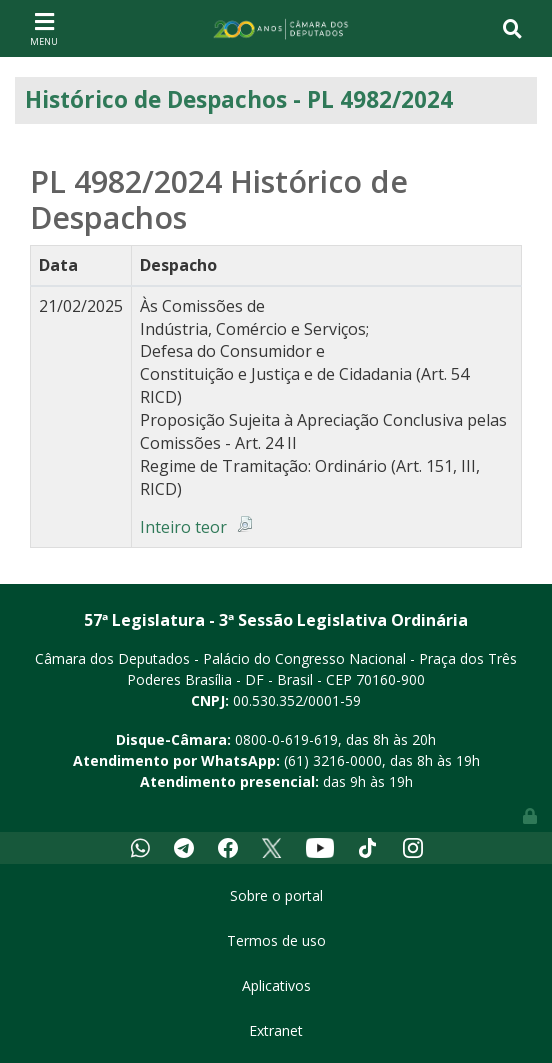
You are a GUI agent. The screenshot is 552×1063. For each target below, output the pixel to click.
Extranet (276, 1030)
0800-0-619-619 (286, 739)
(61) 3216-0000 (333, 760)
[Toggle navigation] (44, 28)
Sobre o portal (276, 895)
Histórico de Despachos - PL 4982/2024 (239, 99)
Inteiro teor (183, 527)
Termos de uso (276, 940)
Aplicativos (276, 985)
